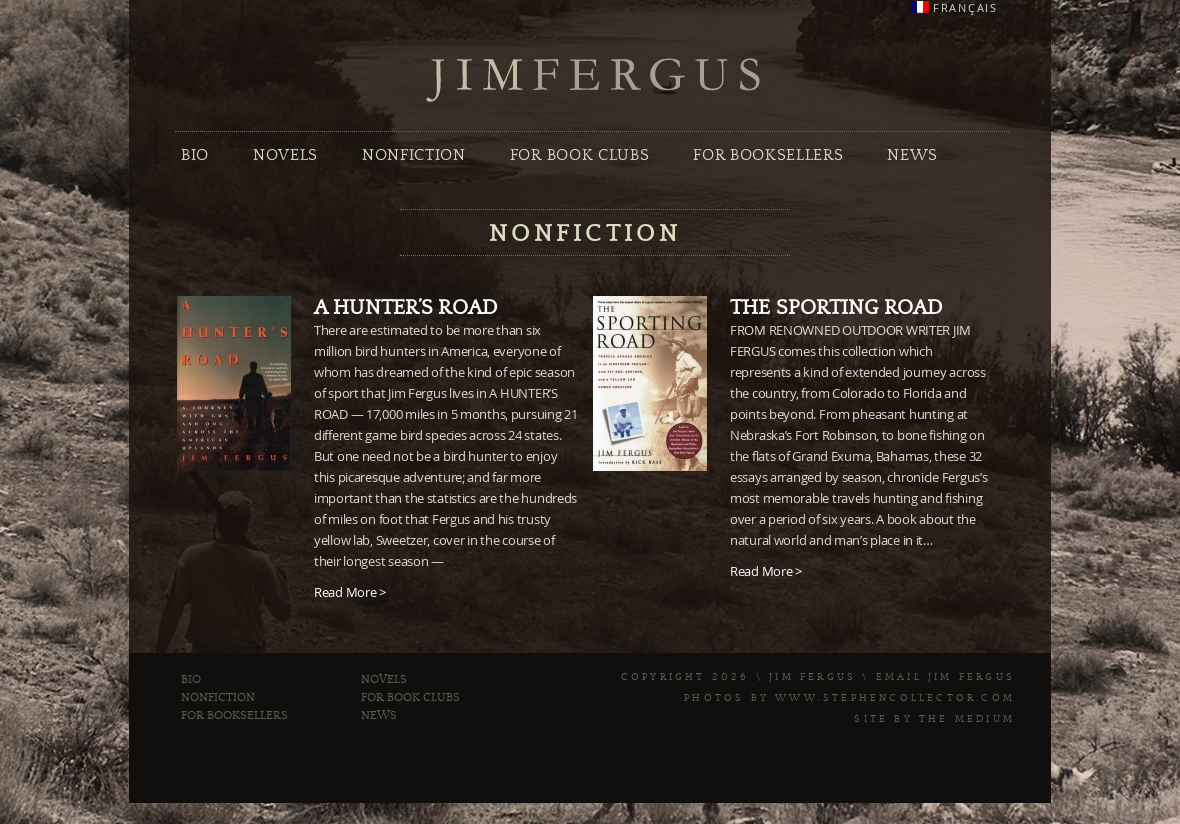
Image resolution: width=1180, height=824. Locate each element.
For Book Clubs (579, 155)
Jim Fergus (594, 80)
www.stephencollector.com (895, 698)
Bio (195, 155)
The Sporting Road (836, 308)
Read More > (350, 592)
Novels (285, 155)
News (912, 155)
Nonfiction (414, 155)
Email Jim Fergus (945, 677)
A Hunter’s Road (405, 308)
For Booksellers (768, 155)
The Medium (967, 719)
